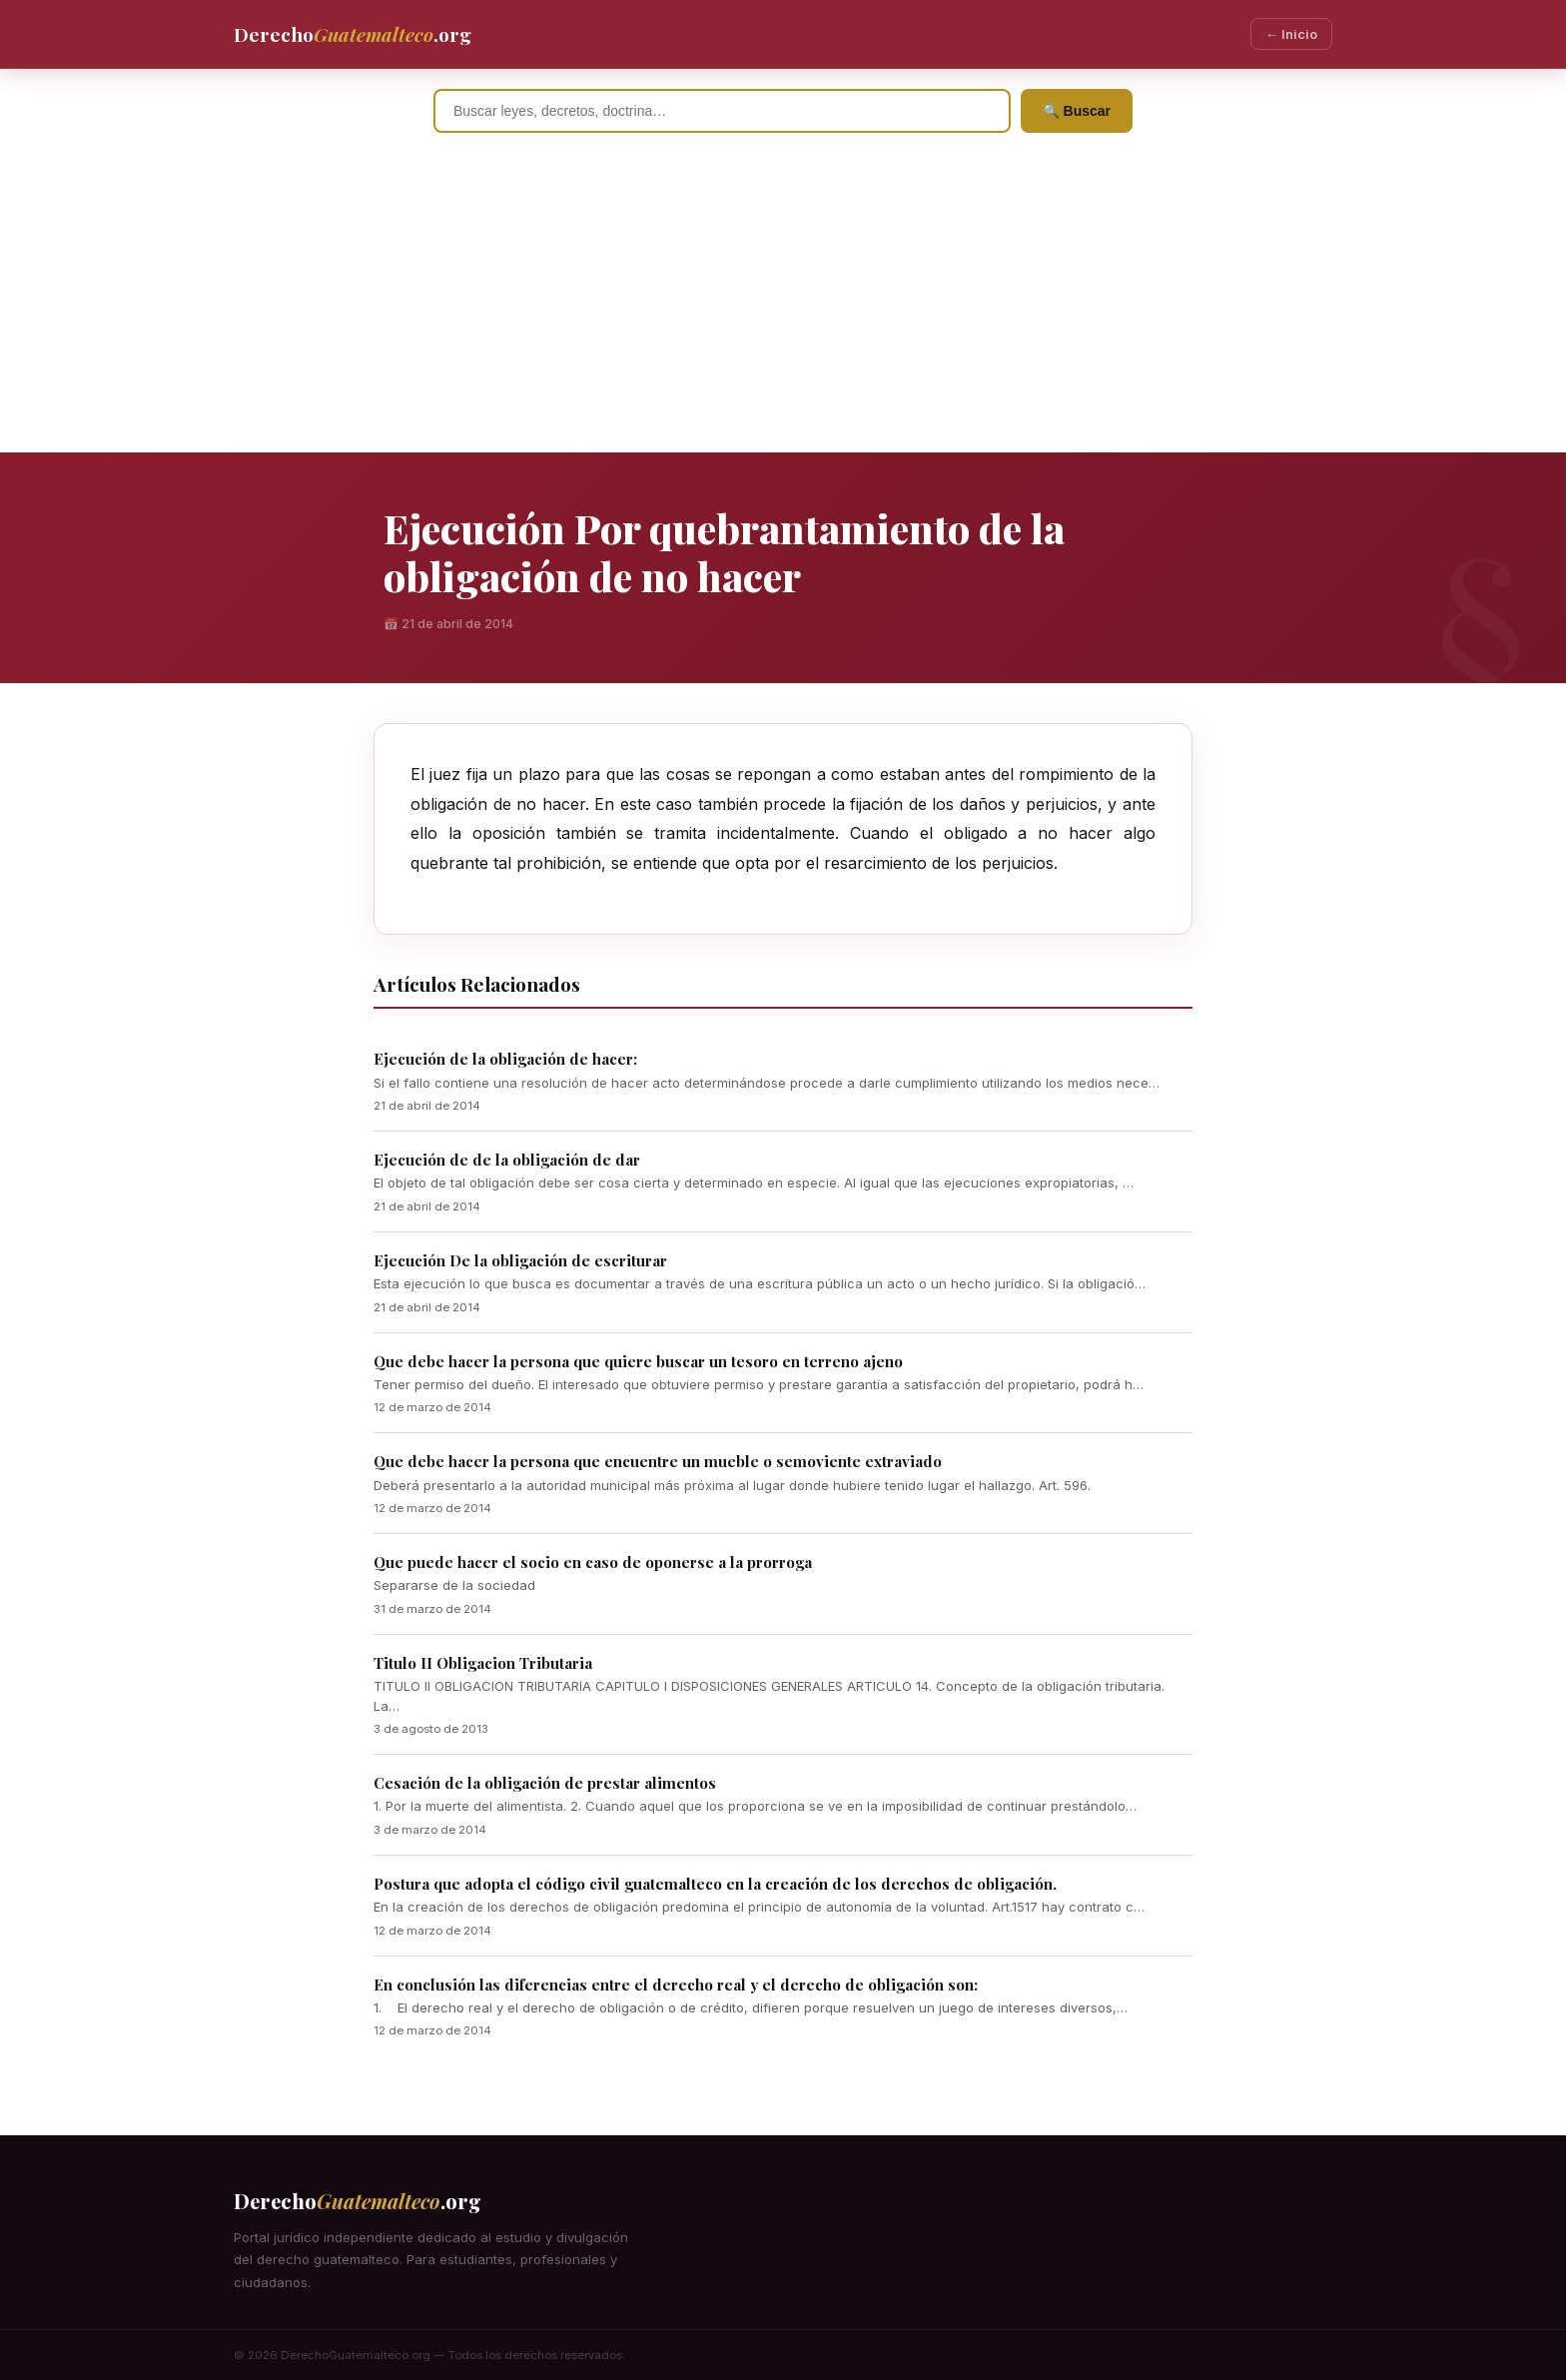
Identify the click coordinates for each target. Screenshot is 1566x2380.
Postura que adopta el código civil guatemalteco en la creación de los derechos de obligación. (715, 1884)
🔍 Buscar (1077, 111)
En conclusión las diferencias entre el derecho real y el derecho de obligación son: (676, 1984)
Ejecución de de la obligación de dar (507, 1160)
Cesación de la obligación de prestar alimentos (545, 1783)
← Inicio (1291, 34)
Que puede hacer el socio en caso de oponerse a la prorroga (593, 1562)
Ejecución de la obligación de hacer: (505, 1059)
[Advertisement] (783, 302)
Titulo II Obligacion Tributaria (483, 1663)
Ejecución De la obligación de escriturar (520, 1260)
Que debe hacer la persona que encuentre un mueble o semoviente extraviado (658, 1461)
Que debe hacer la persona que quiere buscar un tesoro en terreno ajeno (638, 1361)
